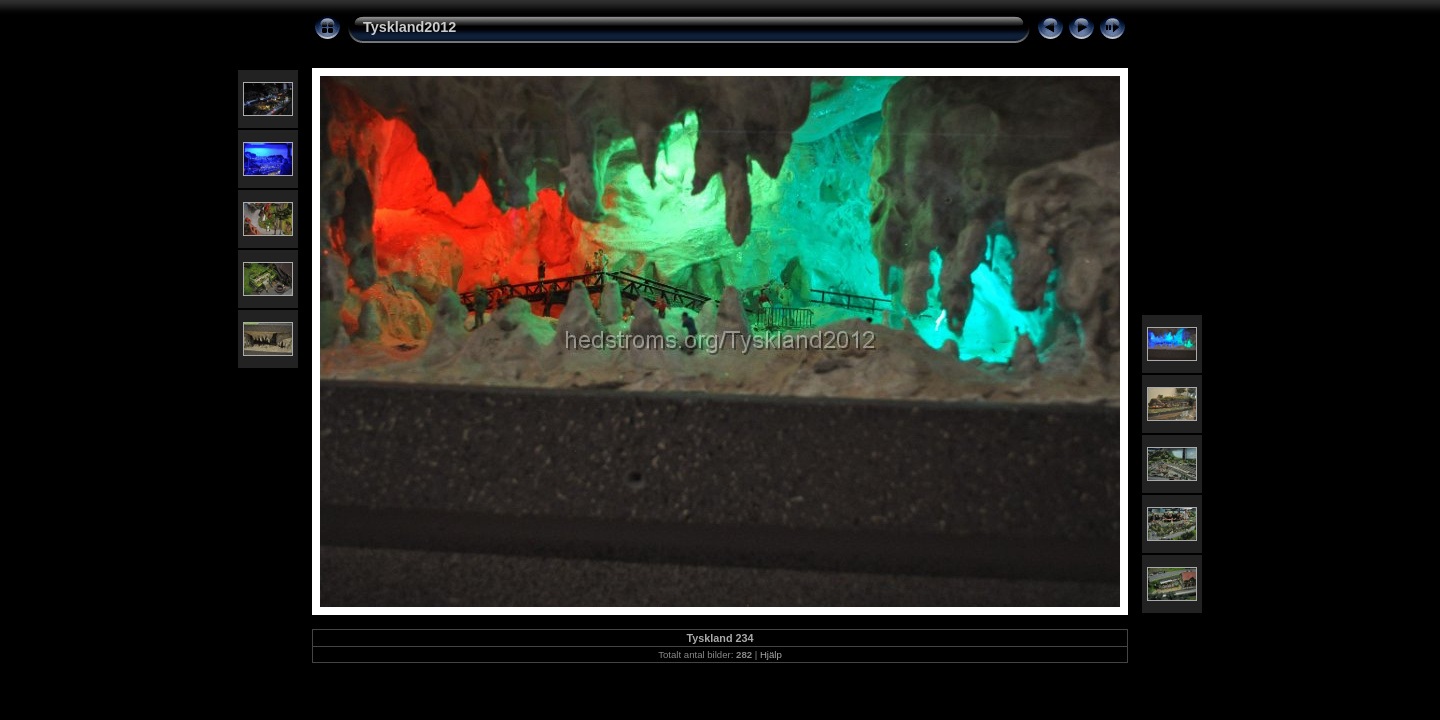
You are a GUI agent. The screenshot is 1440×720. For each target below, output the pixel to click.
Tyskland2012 (409, 27)
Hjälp (771, 654)
